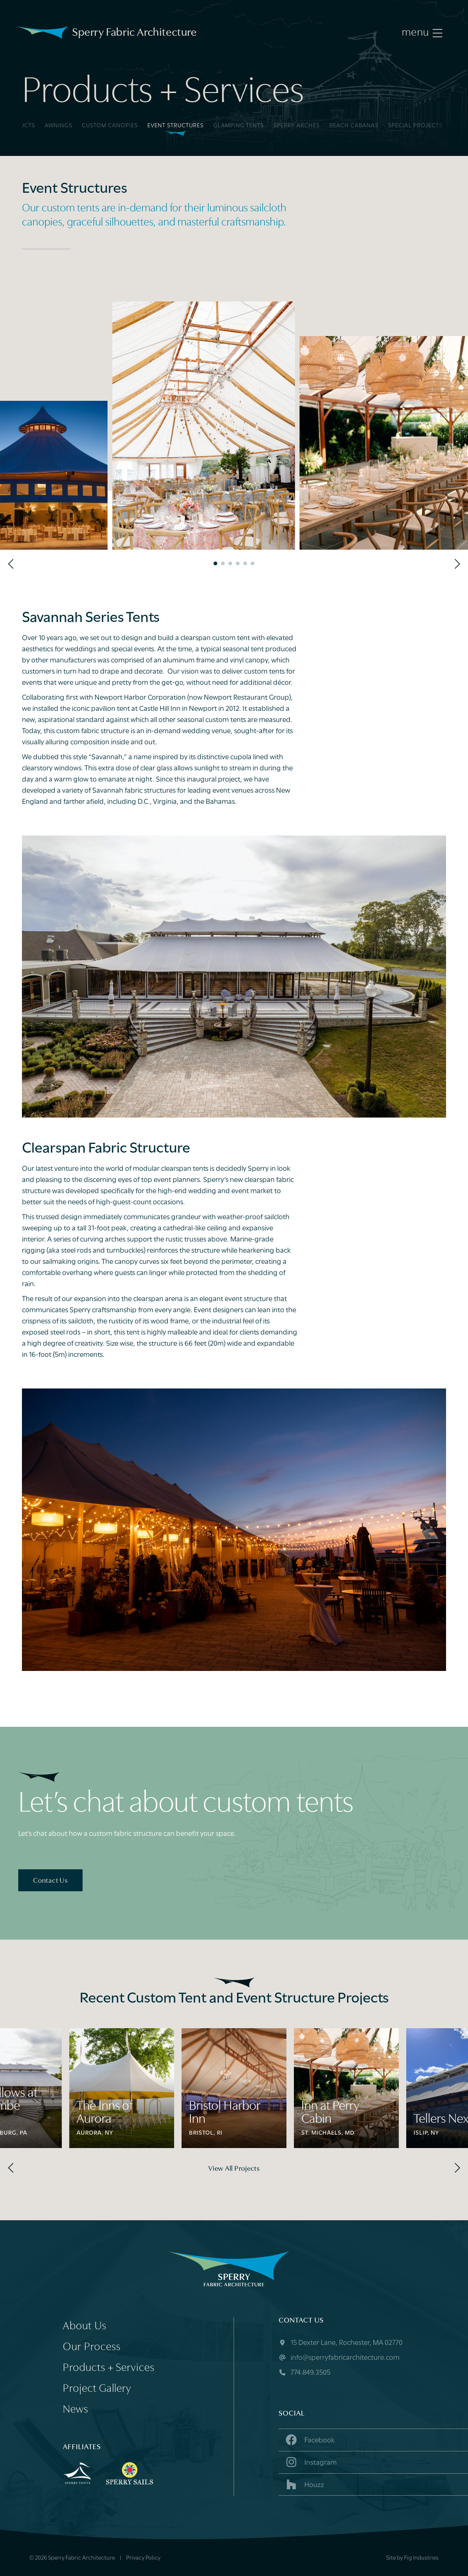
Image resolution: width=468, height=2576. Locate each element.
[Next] (456, 564)
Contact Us (50, 1881)
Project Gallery (97, 2389)
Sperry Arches (296, 126)
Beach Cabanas (353, 126)
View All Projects (234, 2169)
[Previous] (12, 564)
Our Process (92, 2347)
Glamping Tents (238, 126)
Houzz (304, 2484)
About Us (84, 2326)
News (75, 2410)
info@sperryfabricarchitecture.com (339, 2358)
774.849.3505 (304, 2373)
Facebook (309, 2439)
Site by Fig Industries (412, 2558)
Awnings (58, 126)
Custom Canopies (110, 126)
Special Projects (415, 126)
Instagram (310, 2462)
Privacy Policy (143, 2558)
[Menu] (422, 33)
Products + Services (108, 2368)
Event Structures (175, 126)
